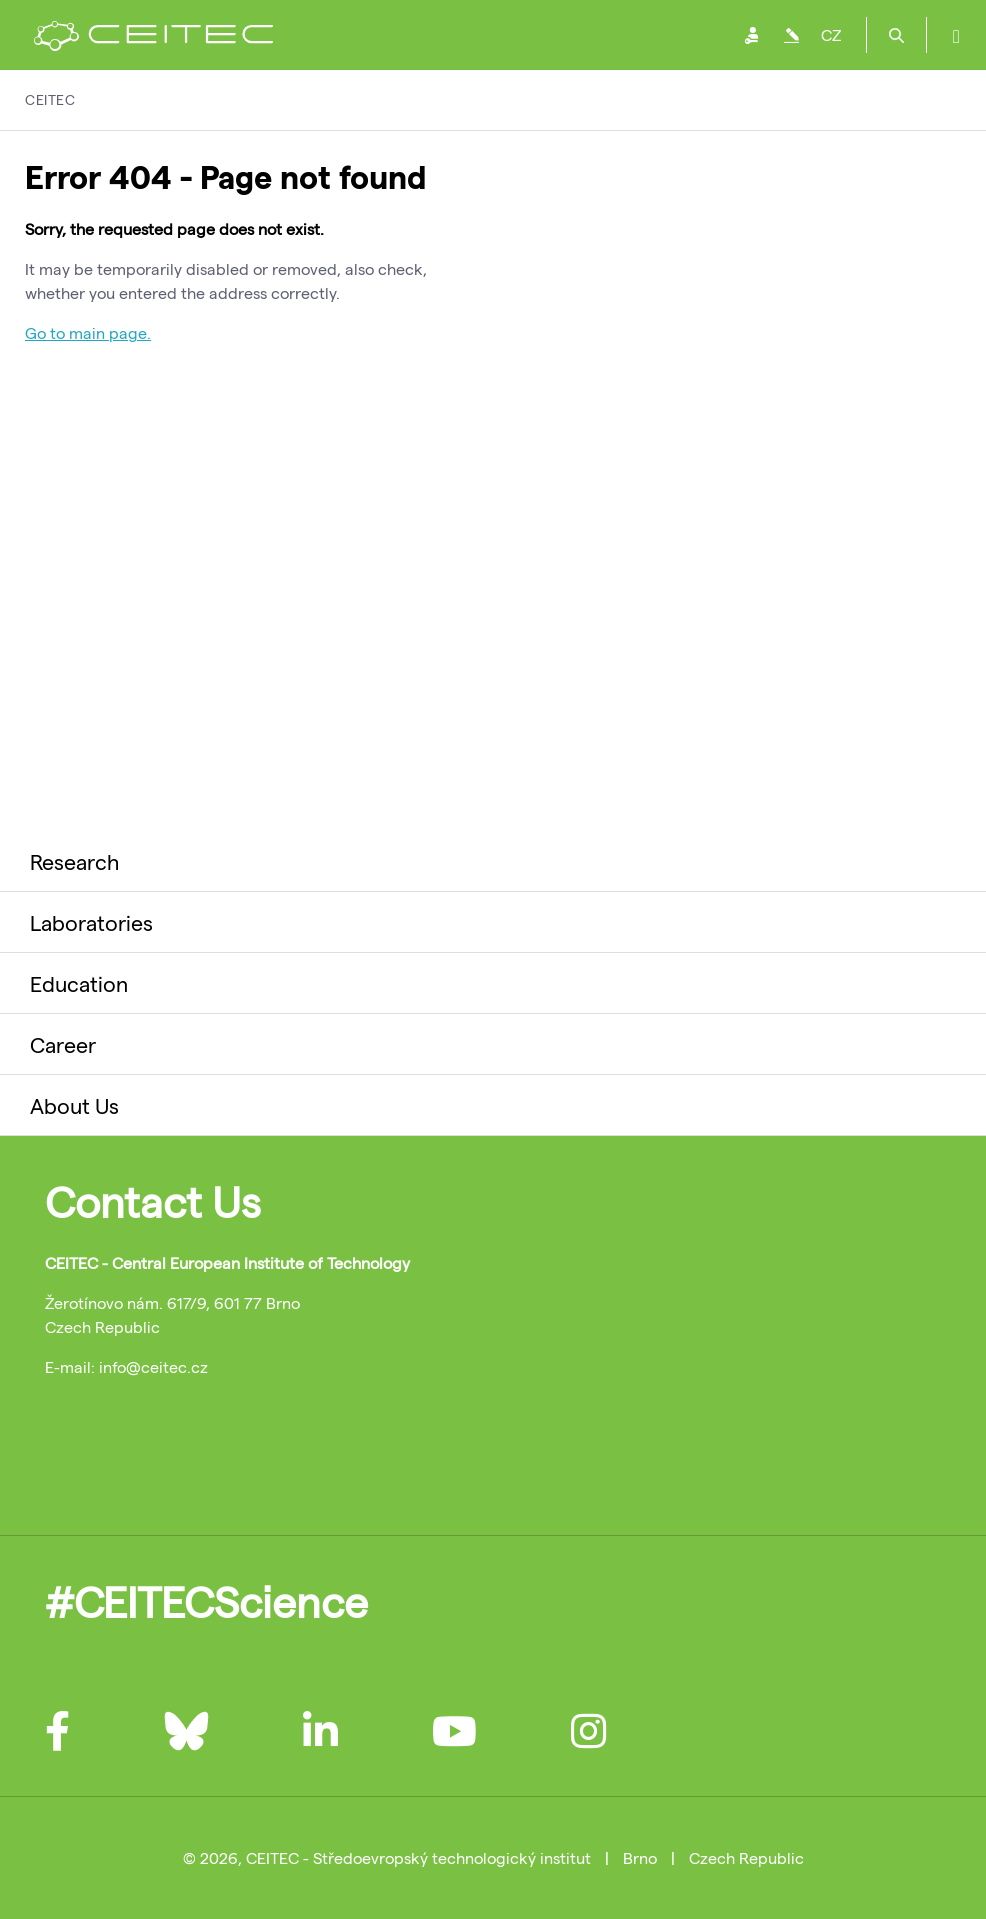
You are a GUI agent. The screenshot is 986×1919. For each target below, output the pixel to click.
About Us (74, 1105)
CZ (831, 34)
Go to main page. (88, 332)
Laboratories (91, 922)
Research (74, 861)
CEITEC (50, 99)
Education (79, 983)
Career (63, 1044)
